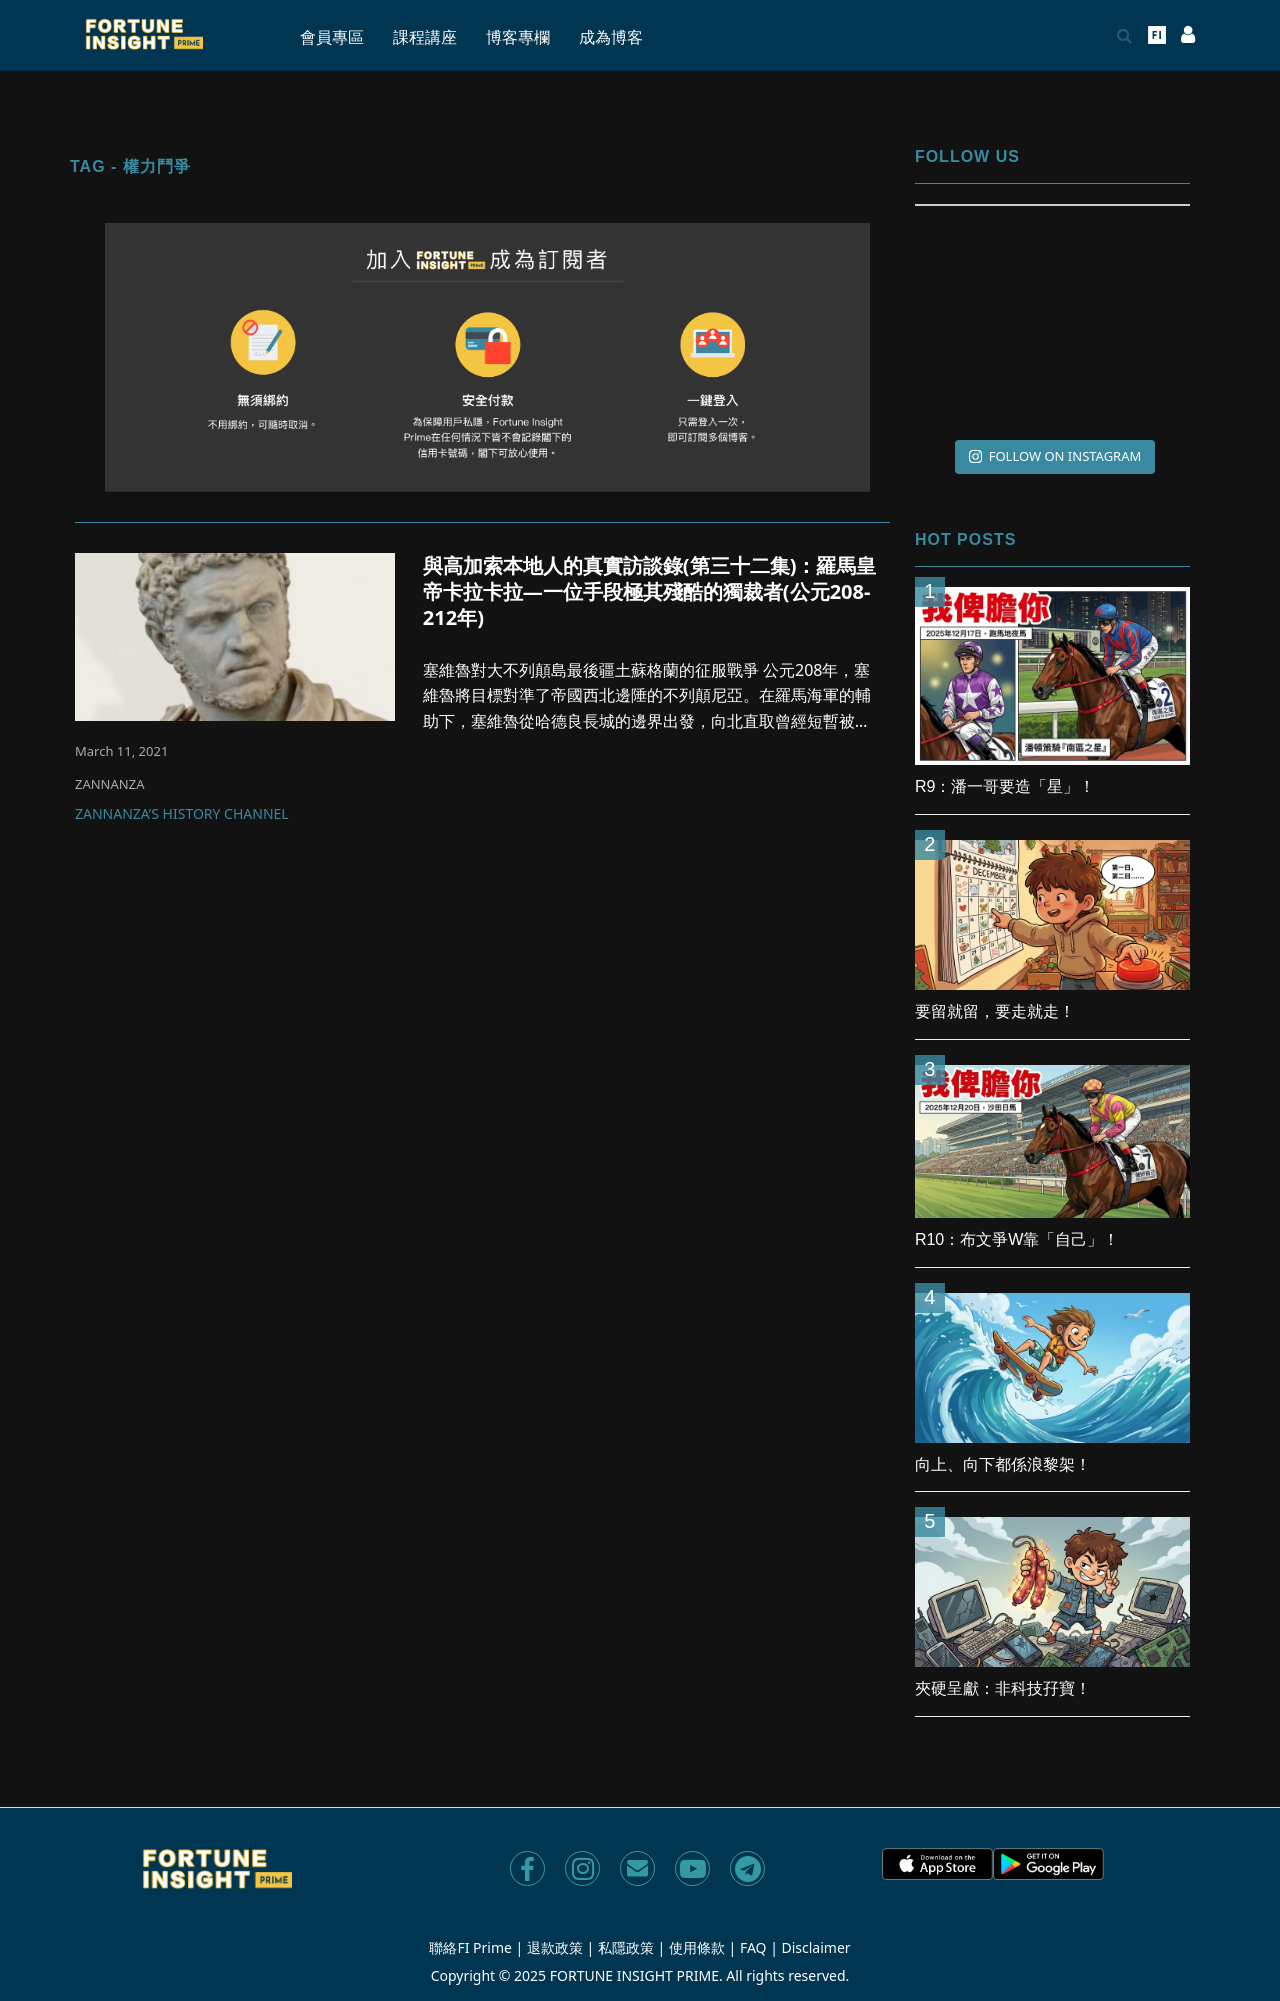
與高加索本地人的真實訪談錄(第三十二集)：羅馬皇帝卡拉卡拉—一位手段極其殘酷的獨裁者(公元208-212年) (650, 591)
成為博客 (611, 37)
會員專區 (332, 37)
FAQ (753, 1947)
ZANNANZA (109, 784)
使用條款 (697, 1947)
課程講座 (425, 37)
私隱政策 (626, 1947)
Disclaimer (816, 1947)
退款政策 (555, 1947)
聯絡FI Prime (470, 1947)
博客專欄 (518, 37)
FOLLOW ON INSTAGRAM (1055, 456)
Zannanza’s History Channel (182, 815)
